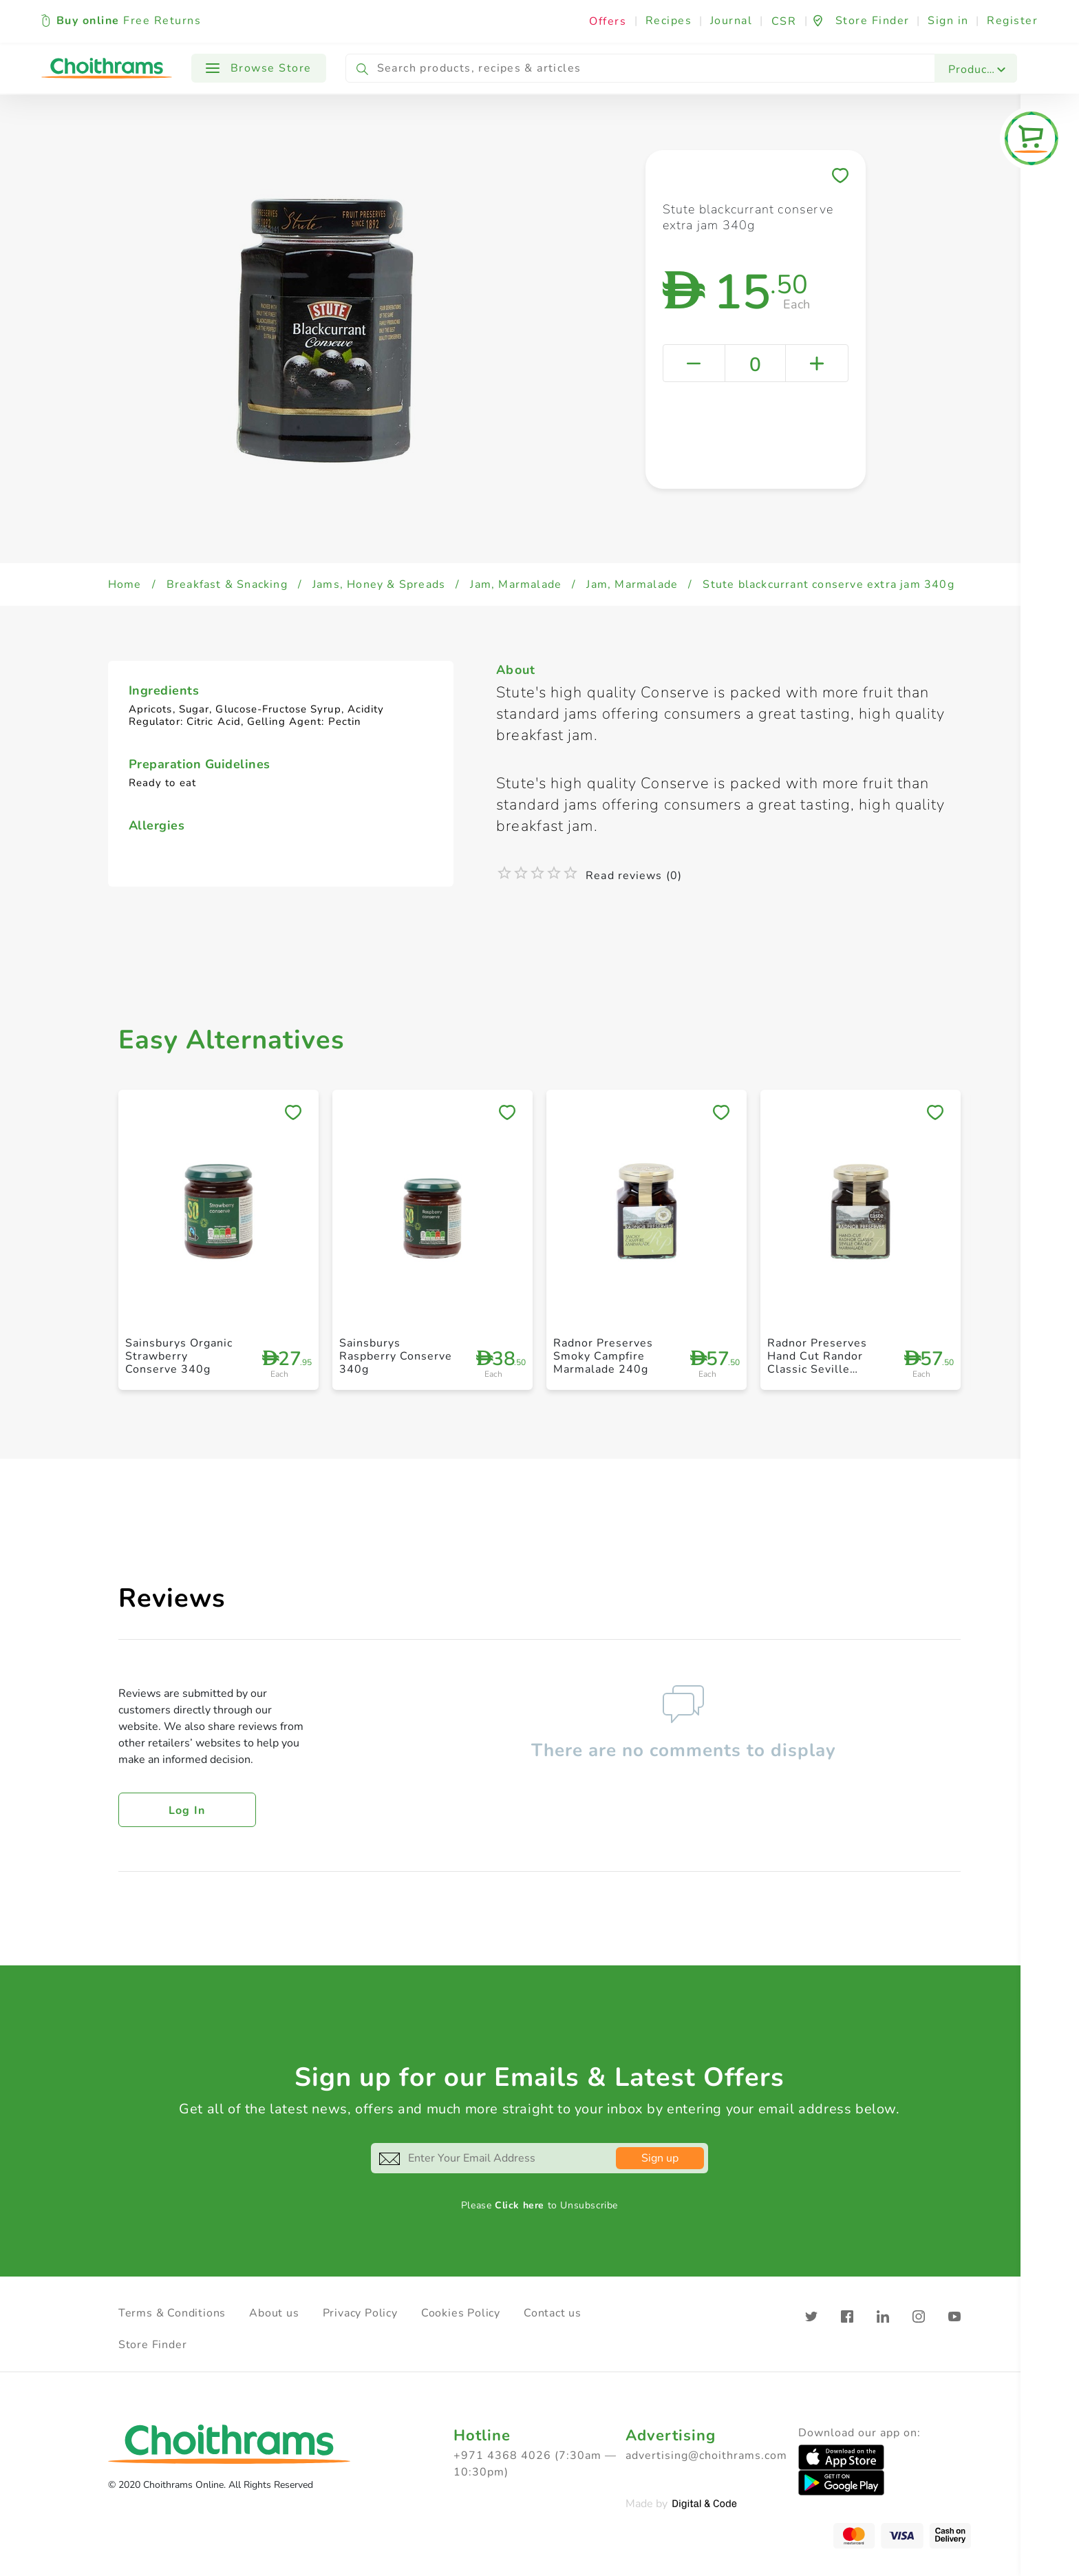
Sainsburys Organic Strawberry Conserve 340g (179, 1356)
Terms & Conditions (172, 2313)
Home (125, 584)
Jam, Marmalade (516, 584)
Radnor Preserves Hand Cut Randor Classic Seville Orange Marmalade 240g (820, 1369)
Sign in (948, 20)
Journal (731, 20)
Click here (519, 2205)
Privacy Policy (360, 2313)
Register (1012, 20)
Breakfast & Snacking (227, 584)
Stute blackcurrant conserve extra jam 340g (828, 584)
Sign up (660, 2158)
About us (274, 2313)
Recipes (668, 20)
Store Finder (152, 2344)
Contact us (552, 2313)
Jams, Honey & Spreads (378, 584)
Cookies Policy (460, 2313)
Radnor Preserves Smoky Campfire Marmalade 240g (603, 1356)
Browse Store (259, 68)
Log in (187, 1810)
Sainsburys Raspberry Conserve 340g (395, 1356)
